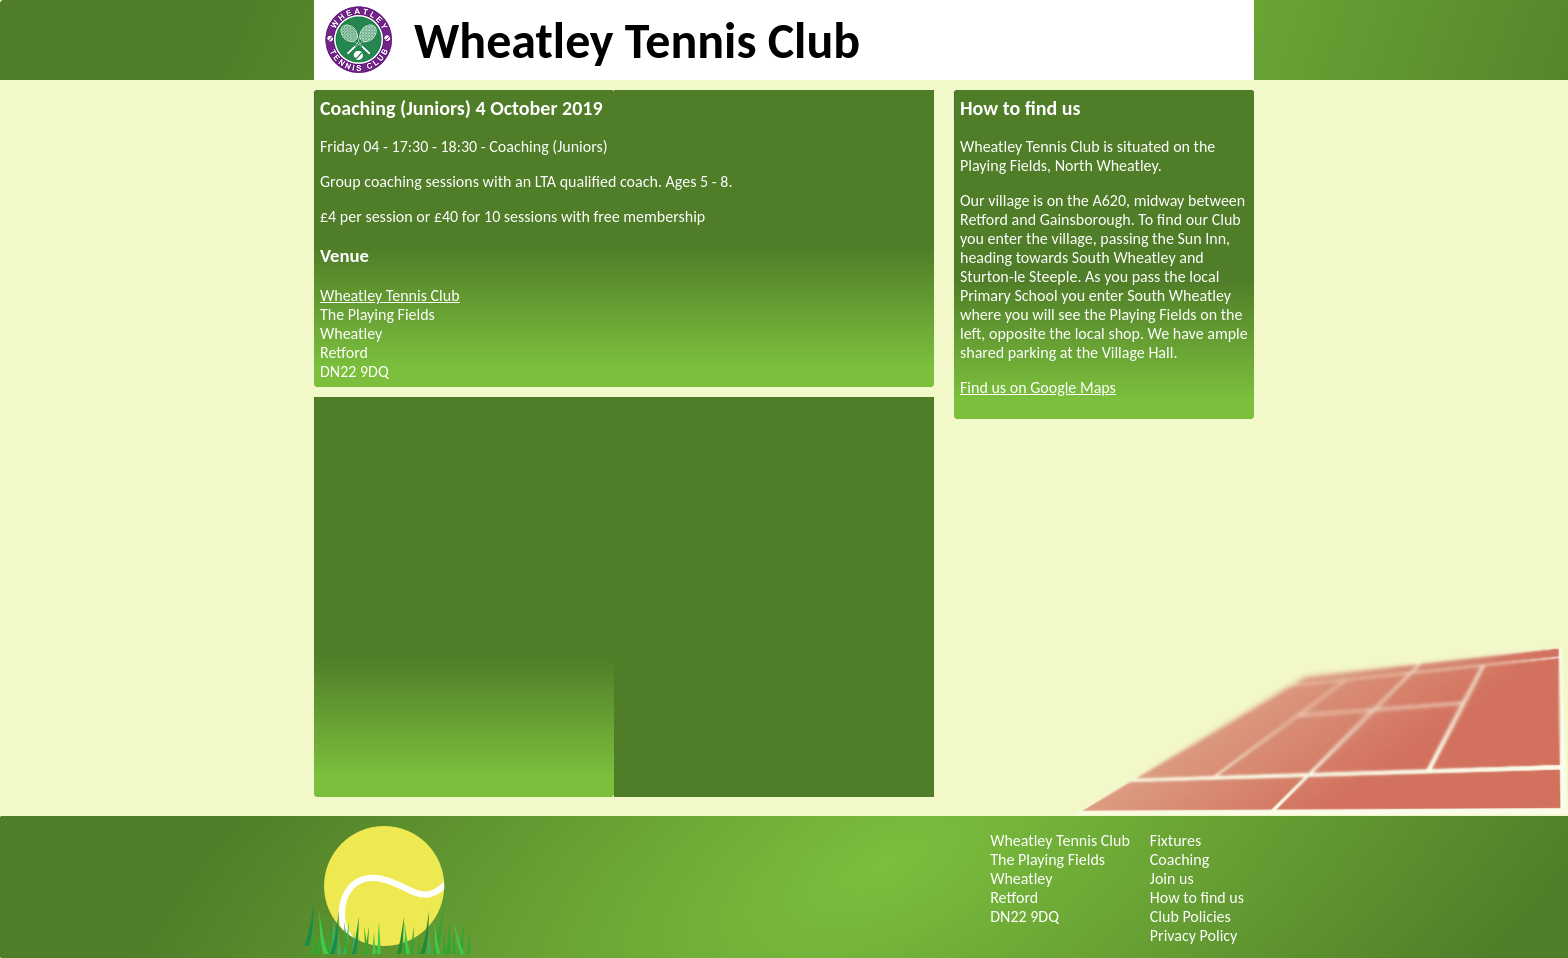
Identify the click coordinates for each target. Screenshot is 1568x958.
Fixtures (1175, 840)
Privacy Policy (1194, 935)
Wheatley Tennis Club (637, 40)
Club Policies (1190, 916)
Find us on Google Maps (1038, 387)
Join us (1172, 878)
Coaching (1179, 859)
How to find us (1197, 897)
